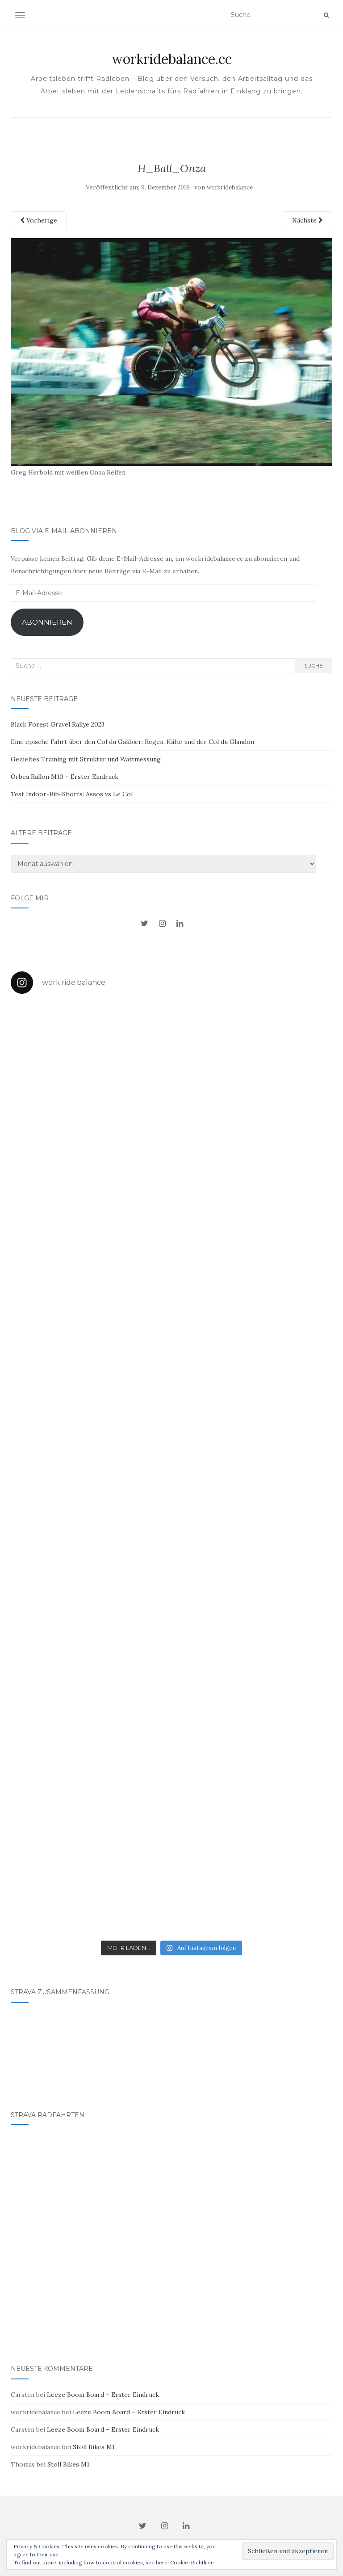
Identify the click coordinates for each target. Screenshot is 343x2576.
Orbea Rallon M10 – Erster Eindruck (64, 777)
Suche (313, 665)
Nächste (307, 220)
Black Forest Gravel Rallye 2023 (58, 724)
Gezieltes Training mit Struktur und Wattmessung (86, 759)
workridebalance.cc (172, 59)
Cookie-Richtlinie (192, 2562)
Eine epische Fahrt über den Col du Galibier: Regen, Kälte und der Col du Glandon (132, 742)
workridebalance (230, 187)
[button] (171, 352)
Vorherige (38, 220)
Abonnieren (47, 622)
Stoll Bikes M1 (94, 2447)
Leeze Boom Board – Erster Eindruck (103, 2395)
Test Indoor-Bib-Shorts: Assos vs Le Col (72, 794)
